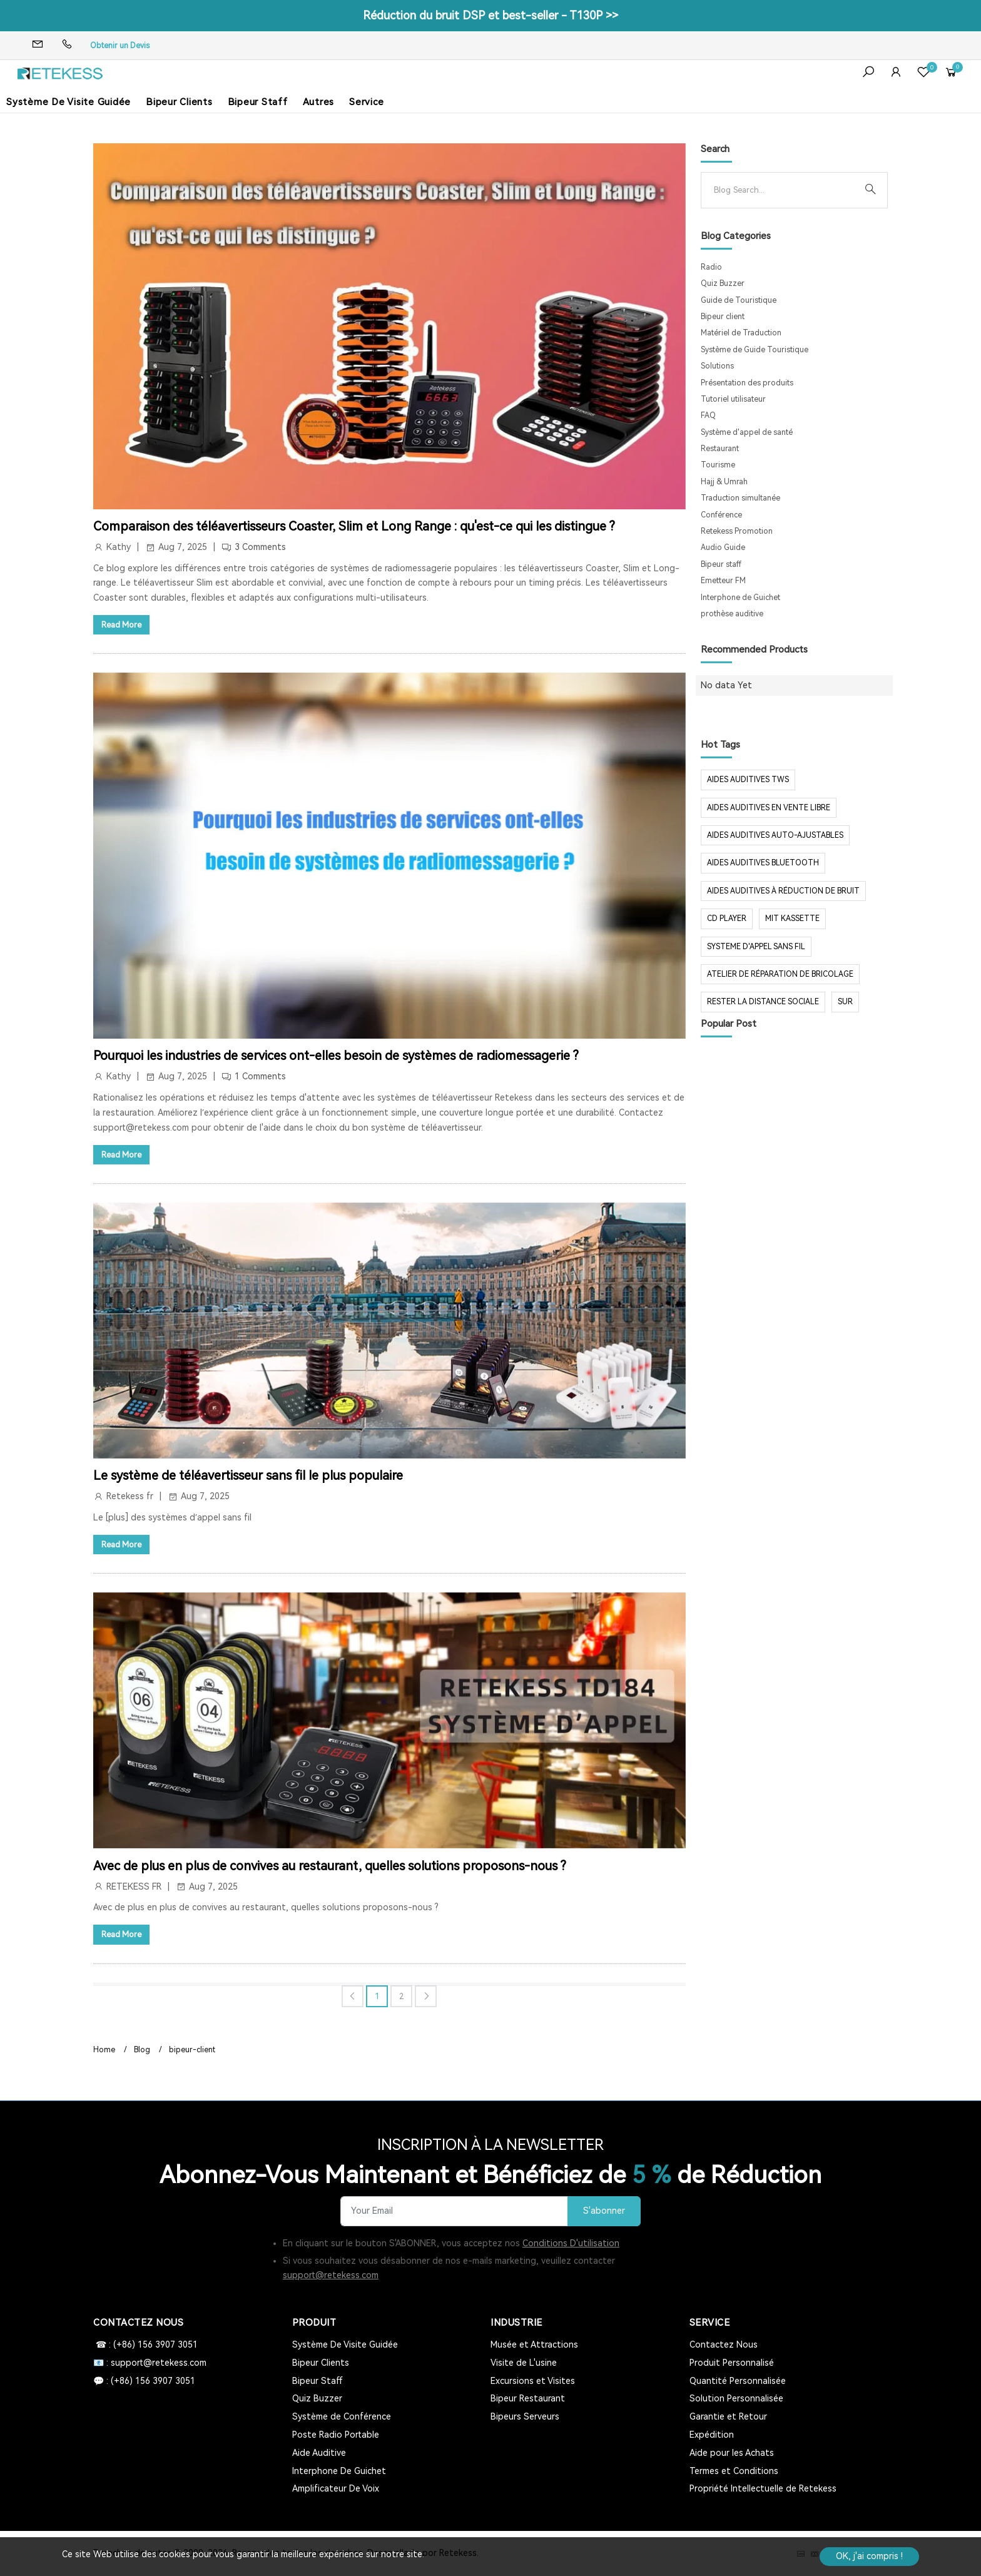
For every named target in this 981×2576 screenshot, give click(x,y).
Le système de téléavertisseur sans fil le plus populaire (248, 1475)
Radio (711, 267)
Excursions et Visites (532, 2381)
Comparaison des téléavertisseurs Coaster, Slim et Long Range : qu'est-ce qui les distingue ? (354, 526)
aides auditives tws (748, 779)
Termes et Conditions (733, 2471)
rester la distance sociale (763, 1001)
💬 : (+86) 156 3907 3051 (144, 2381)
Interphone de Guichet (740, 597)
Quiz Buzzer (723, 283)
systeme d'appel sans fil (756, 946)
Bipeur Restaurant (527, 2398)
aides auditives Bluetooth (763, 862)
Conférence (721, 515)
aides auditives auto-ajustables (775, 835)
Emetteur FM (723, 580)
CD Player (726, 918)
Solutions (717, 366)
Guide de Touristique (738, 300)
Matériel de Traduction (741, 332)
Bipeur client (723, 316)
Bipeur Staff (258, 102)
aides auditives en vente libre (768, 807)
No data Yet (726, 685)
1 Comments (260, 1076)
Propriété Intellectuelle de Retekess (762, 2488)
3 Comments (260, 547)
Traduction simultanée (740, 498)
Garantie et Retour (728, 2416)
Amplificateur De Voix (335, 2488)
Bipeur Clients (179, 102)
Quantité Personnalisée (737, 2381)
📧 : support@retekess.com (149, 2363)
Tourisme (718, 465)
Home (104, 2049)
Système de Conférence (341, 2416)
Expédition (711, 2435)
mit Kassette (792, 918)
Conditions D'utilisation (570, 2243)
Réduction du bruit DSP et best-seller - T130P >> (490, 15)
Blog (142, 2049)
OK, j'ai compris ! (869, 2556)
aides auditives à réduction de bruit (783, 891)
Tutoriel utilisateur (733, 399)
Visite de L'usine (523, 2363)
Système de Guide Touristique (754, 349)
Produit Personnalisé (731, 2363)
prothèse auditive (732, 613)
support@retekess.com (331, 2275)
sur (845, 1001)
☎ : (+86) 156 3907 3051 (145, 2344)
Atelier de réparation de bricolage (780, 974)
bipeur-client (192, 2049)
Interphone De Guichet (339, 2471)
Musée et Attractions (534, 2344)
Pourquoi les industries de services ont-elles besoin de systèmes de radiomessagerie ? (336, 1055)
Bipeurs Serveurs (524, 2416)
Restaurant (720, 448)
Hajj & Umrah (724, 481)
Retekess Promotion (737, 531)
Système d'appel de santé (747, 432)
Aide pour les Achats (731, 2453)
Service (366, 102)
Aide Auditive (319, 2453)
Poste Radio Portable (335, 2435)
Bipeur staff (721, 564)
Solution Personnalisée (736, 2398)
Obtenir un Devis (120, 45)
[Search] (784, 190)
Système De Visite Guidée (68, 102)
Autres (319, 102)
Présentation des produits (747, 383)
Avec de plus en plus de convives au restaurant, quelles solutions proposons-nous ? (329, 1865)
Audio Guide (723, 547)
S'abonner (604, 2211)
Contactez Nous (723, 2344)
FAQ (708, 415)
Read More (121, 624)
